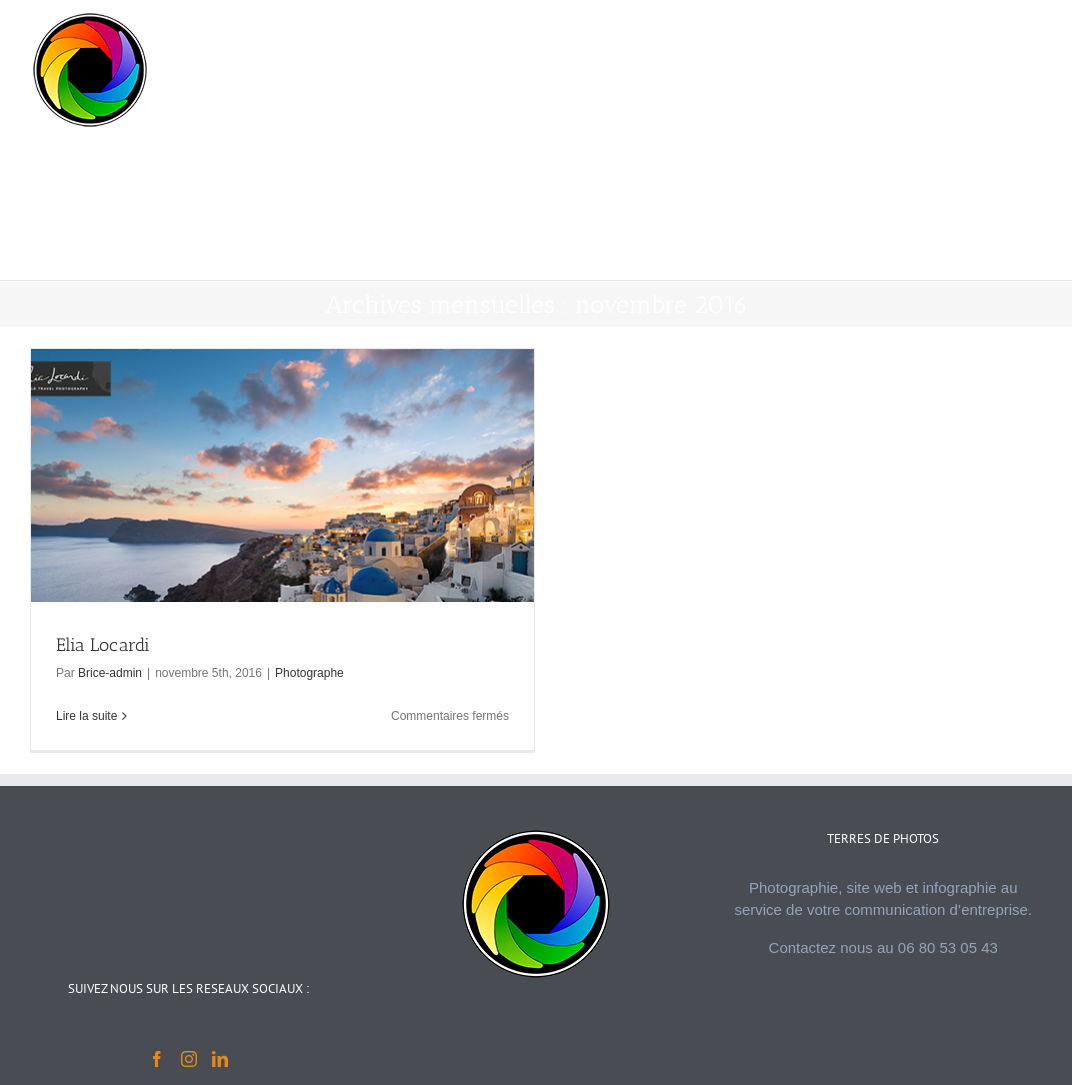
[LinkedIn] (220, 1059)
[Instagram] (189, 1059)
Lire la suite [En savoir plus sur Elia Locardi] (86, 716)
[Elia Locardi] (282, 549)
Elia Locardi (103, 645)
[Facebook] (157, 1059)
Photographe (309, 673)
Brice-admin (110, 673)
